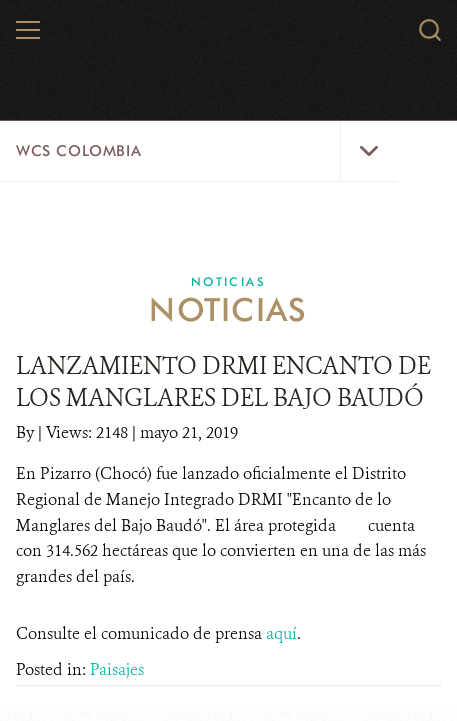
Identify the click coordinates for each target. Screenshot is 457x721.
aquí (281, 633)
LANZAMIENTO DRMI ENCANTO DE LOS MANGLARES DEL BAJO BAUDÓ (223, 382)
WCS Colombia (78, 151)
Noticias (228, 281)
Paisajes (117, 669)
